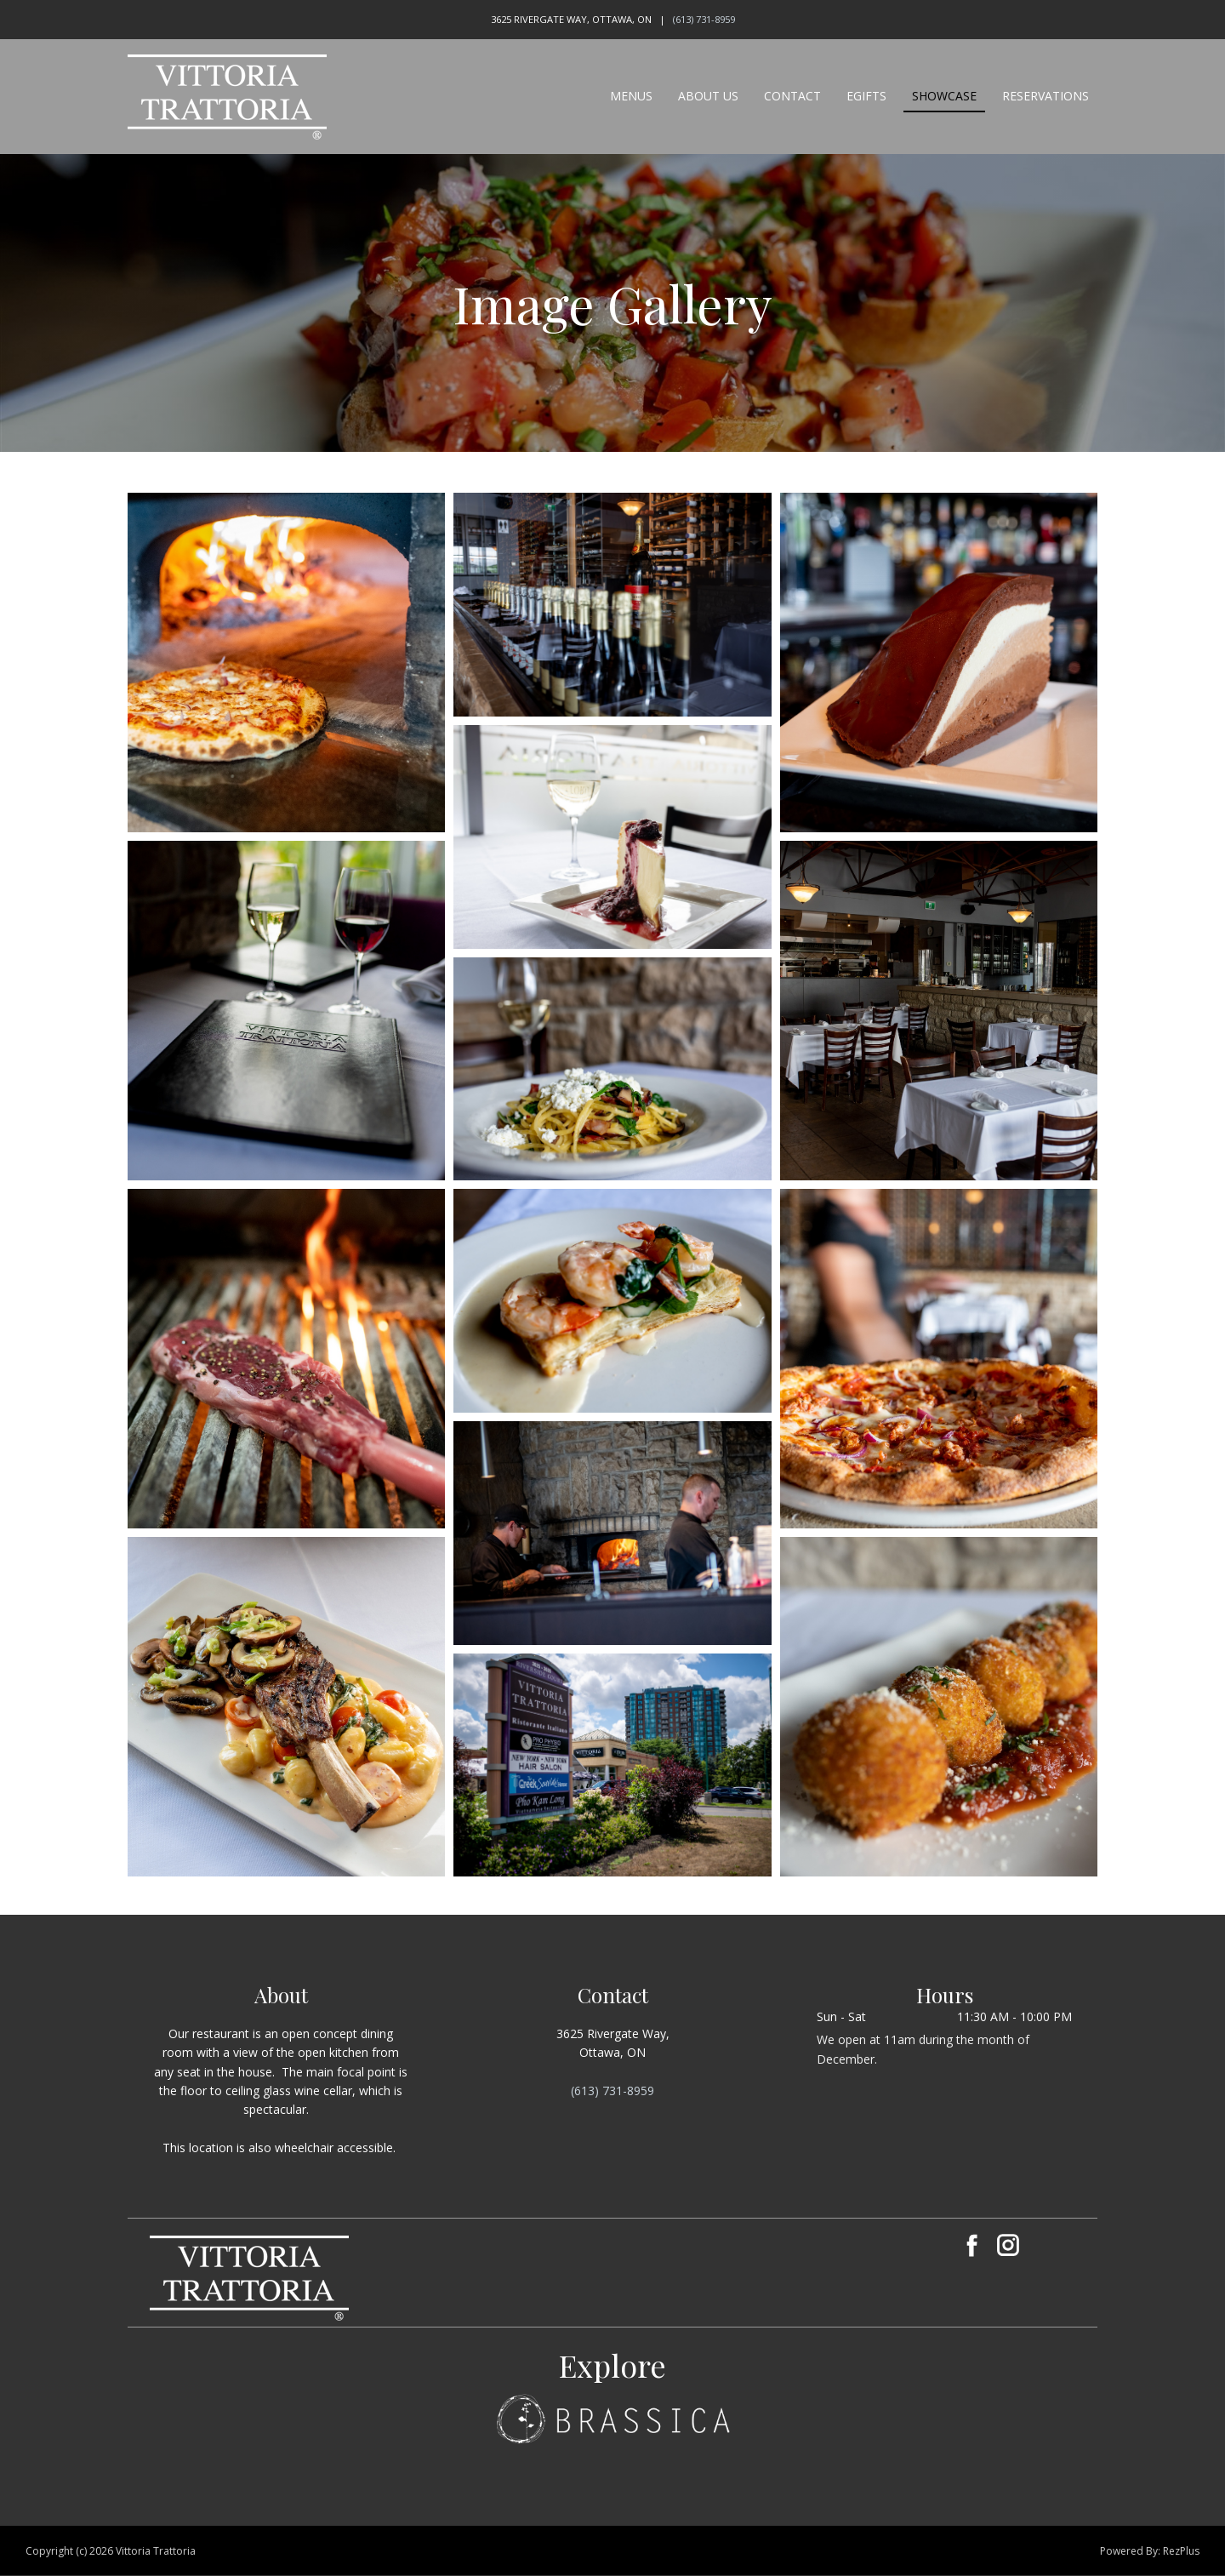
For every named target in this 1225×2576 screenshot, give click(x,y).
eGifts (866, 96)
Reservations (1045, 96)
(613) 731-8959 (704, 19)
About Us (708, 96)
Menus (631, 96)
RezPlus (1181, 2551)
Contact (792, 96)
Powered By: (1131, 2551)
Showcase (944, 96)
